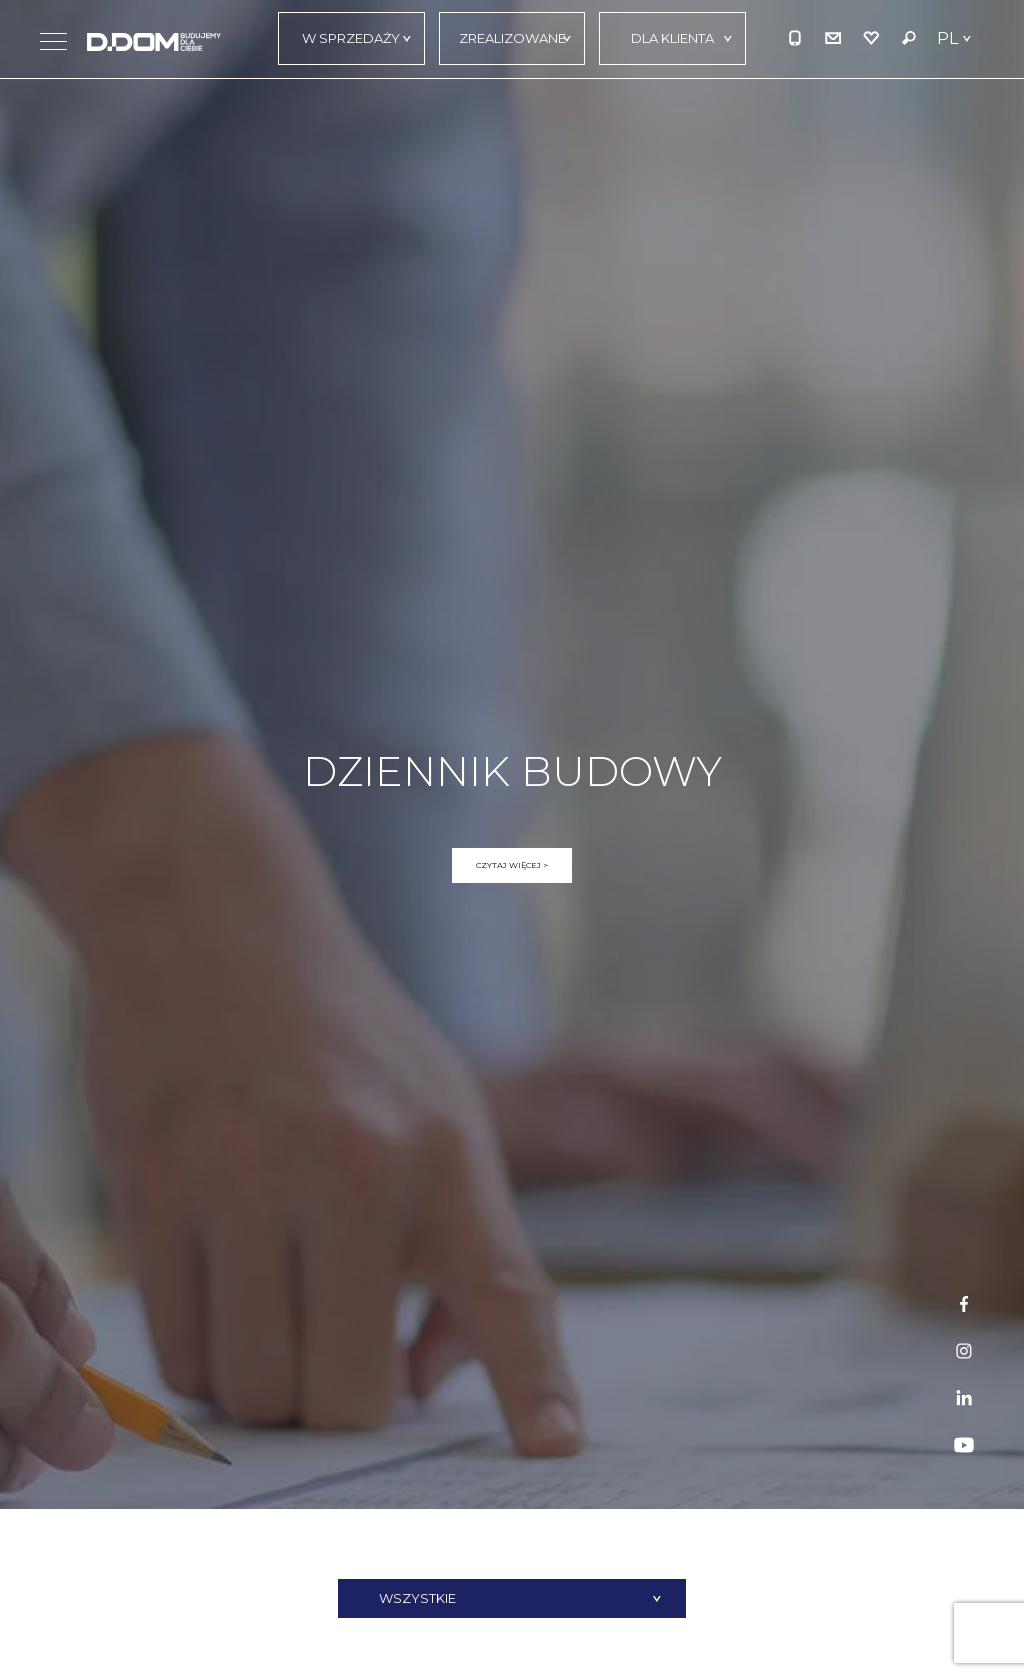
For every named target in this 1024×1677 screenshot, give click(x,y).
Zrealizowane (512, 38)
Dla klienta (672, 38)
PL (947, 38)
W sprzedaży (351, 38)
